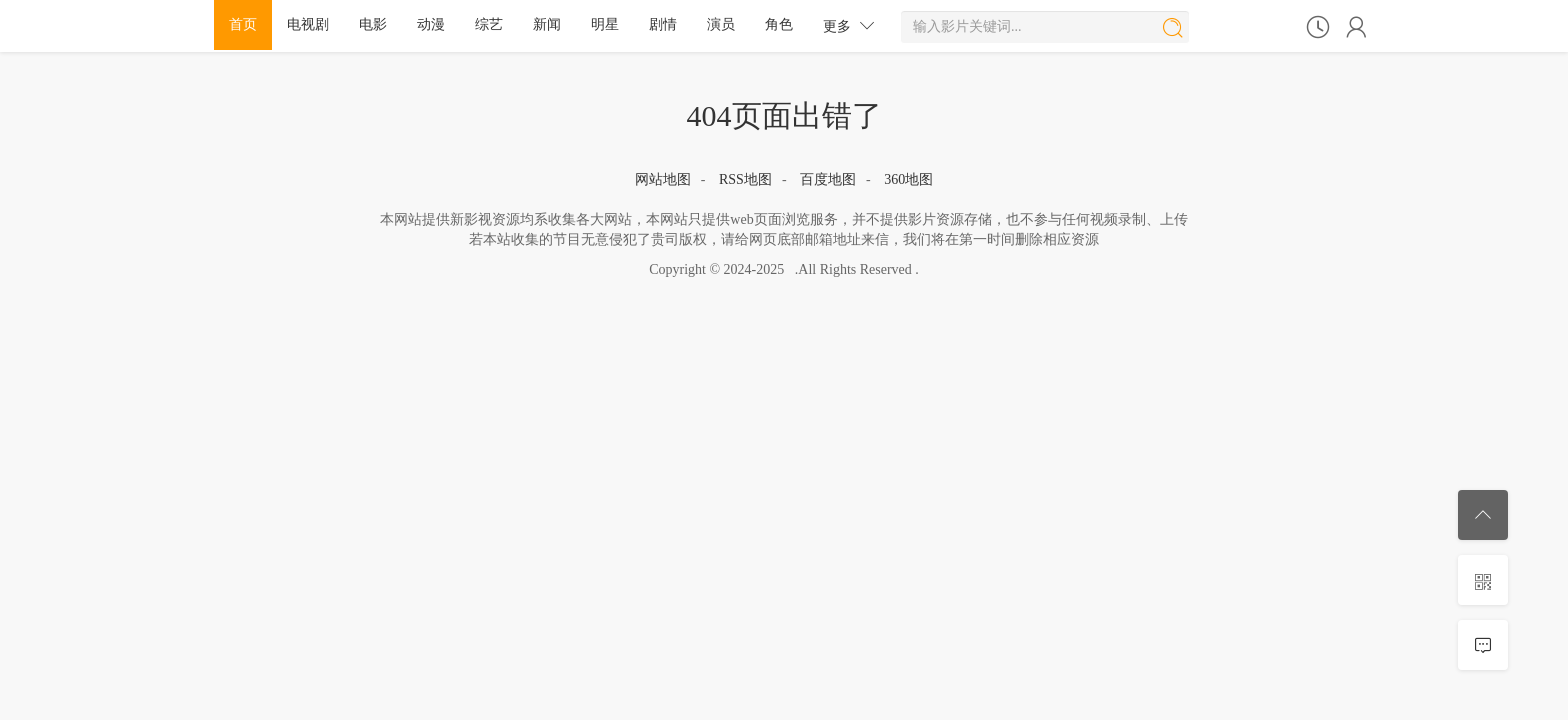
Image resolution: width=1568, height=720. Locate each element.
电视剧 (308, 24)
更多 (849, 25)
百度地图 (828, 179)
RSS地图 (745, 179)
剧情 (663, 24)
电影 (373, 24)
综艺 (489, 24)
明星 (605, 24)
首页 (243, 24)
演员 (721, 24)
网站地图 (663, 179)
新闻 (547, 24)
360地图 (908, 179)
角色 (779, 24)
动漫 (431, 24)
